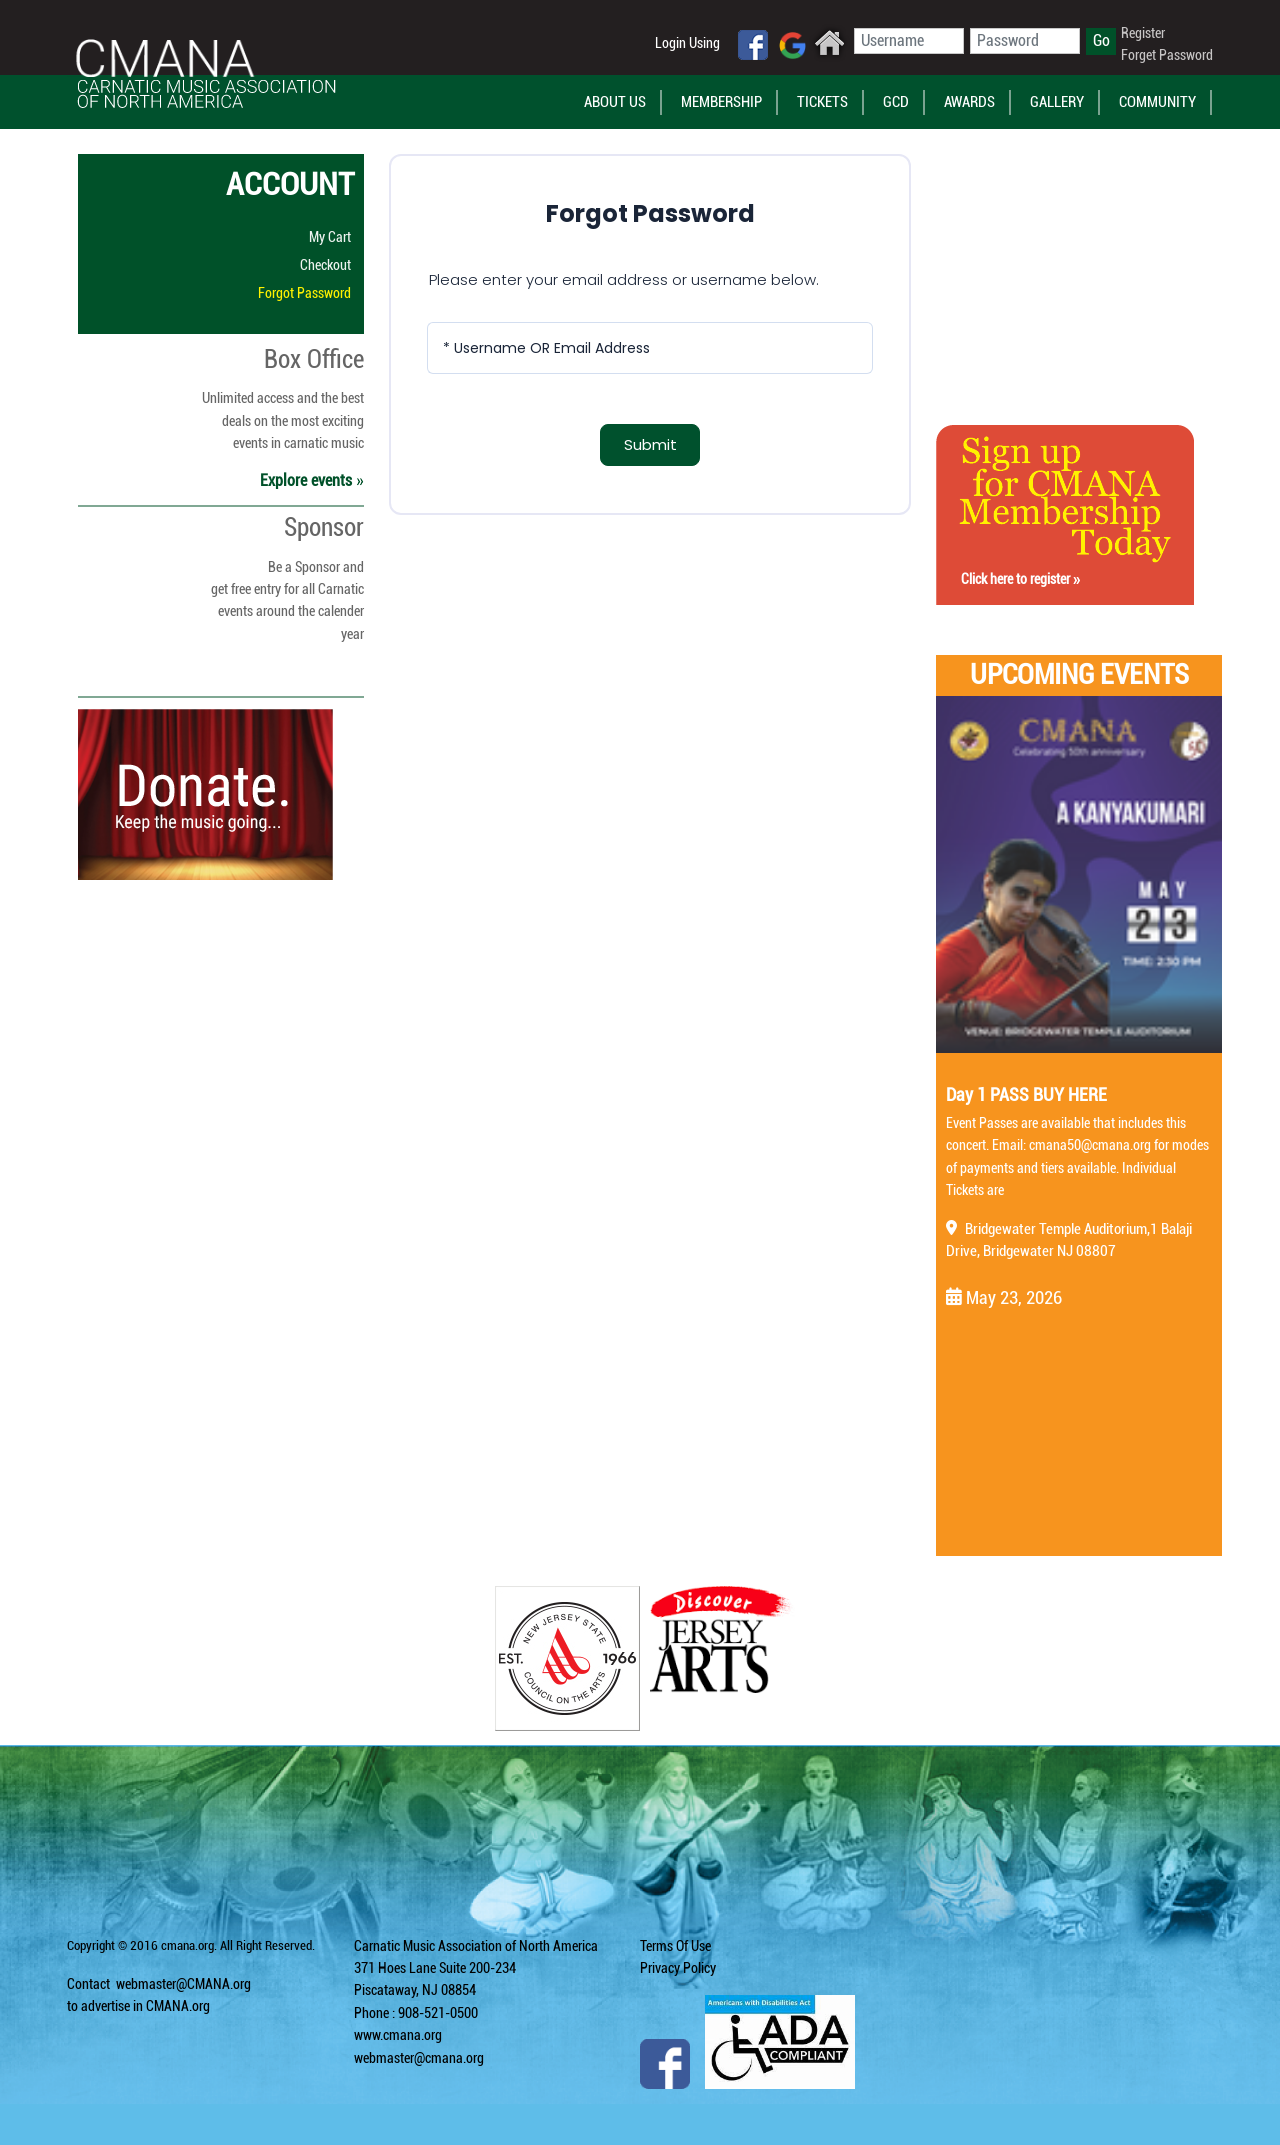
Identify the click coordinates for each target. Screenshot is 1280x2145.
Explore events (312, 480)
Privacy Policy (678, 1968)
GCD (896, 102)
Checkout (325, 265)
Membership (721, 102)
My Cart (330, 237)
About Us (615, 102)
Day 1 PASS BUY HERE (1026, 1094)
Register (1143, 33)
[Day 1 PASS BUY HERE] (1079, 875)
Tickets (822, 102)
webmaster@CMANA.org (183, 1984)
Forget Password (1167, 55)
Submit (650, 444)
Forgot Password (304, 293)
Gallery (1057, 102)
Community (1157, 102)
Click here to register (1020, 579)
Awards (969, 102)
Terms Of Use (675, 1946)
